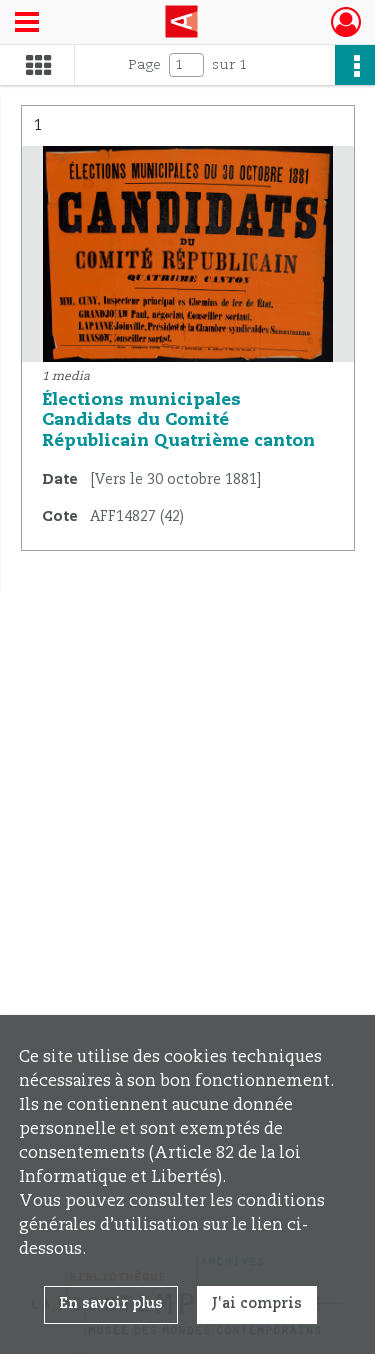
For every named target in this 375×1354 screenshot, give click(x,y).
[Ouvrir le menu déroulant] (27, 24)
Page (144, 65)
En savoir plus (111, 1304)
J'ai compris (257, 1304)
